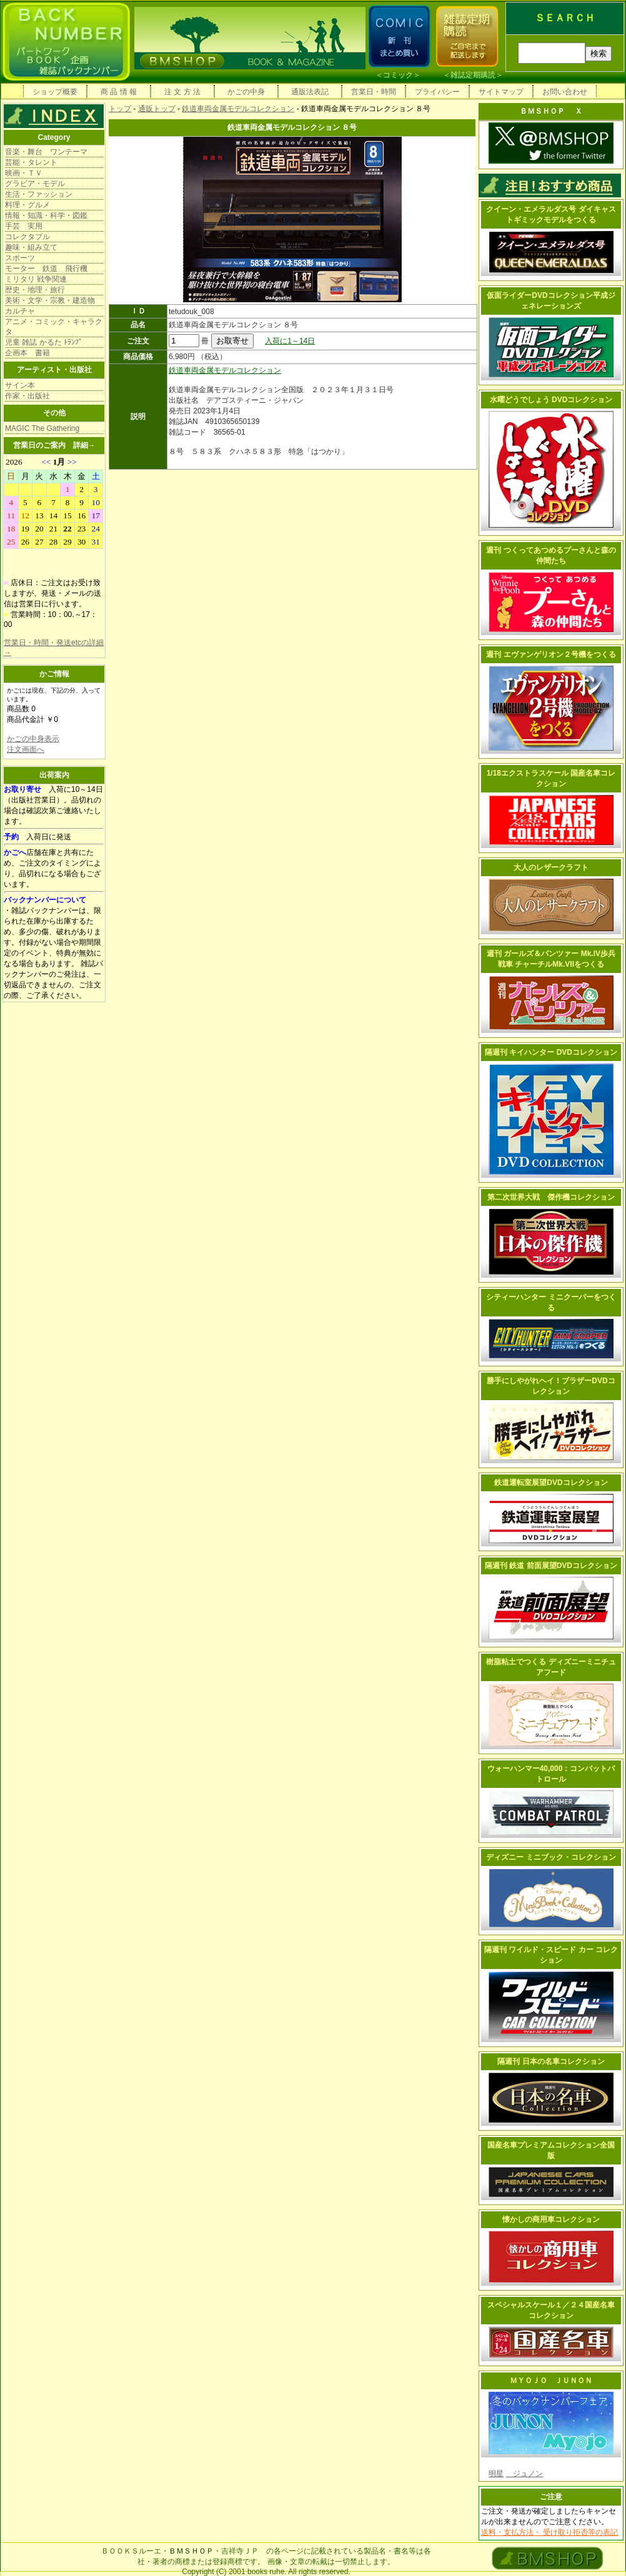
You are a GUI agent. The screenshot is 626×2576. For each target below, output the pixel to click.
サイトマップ (501, 91)
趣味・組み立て (31, 247)
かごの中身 (246, 91)
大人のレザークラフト (551, 867)
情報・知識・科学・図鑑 (46, 215)
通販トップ (157, 108)
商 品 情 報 (119, 91)
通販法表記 (310, 91)
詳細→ (84, 445)
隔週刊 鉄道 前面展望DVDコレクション (551, 1565)
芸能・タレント (31, 162)
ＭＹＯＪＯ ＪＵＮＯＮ (551, 2380)
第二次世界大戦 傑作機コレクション (551, 1197)
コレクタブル (27, 236)
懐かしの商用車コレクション (551, 2219)
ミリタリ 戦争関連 (36, 279)
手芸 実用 (23, 226)
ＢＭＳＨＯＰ (191, 2551)
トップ (120, 108)
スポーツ (20, 258)
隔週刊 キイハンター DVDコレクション (551, 1052)
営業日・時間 (373, 91)
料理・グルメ (27, 204)
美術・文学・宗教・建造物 (50, 300)
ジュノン (524, 2473)
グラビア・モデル (35, 183)
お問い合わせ (564, 91)
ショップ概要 (54, 91)
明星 (496, 2473)
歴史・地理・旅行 (35, 289)
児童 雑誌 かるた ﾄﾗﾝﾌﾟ (43, 342)
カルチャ (20, 311)
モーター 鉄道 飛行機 (46, 268)
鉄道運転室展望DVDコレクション (550, 1482)
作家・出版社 (27, 396)
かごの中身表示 (33, 738)
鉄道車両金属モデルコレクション (238, 108)
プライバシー (437, 91)
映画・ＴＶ (23, 173)
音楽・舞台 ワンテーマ (46, 151)
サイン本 (20, 385)
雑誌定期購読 (472, 75)
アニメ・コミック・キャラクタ (53, 326)
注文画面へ (25, 749)
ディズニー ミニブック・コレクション (550, 1857)
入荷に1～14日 (290, 341)
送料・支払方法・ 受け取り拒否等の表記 (549, 2532)
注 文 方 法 (182, 91)
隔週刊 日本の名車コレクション (550, 2061)
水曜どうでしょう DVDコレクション (551, 399)
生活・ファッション (38, 194)
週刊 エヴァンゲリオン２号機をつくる (550, 654)
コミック (398, 75)
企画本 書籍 (27, 352)
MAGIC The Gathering (42, 428)
